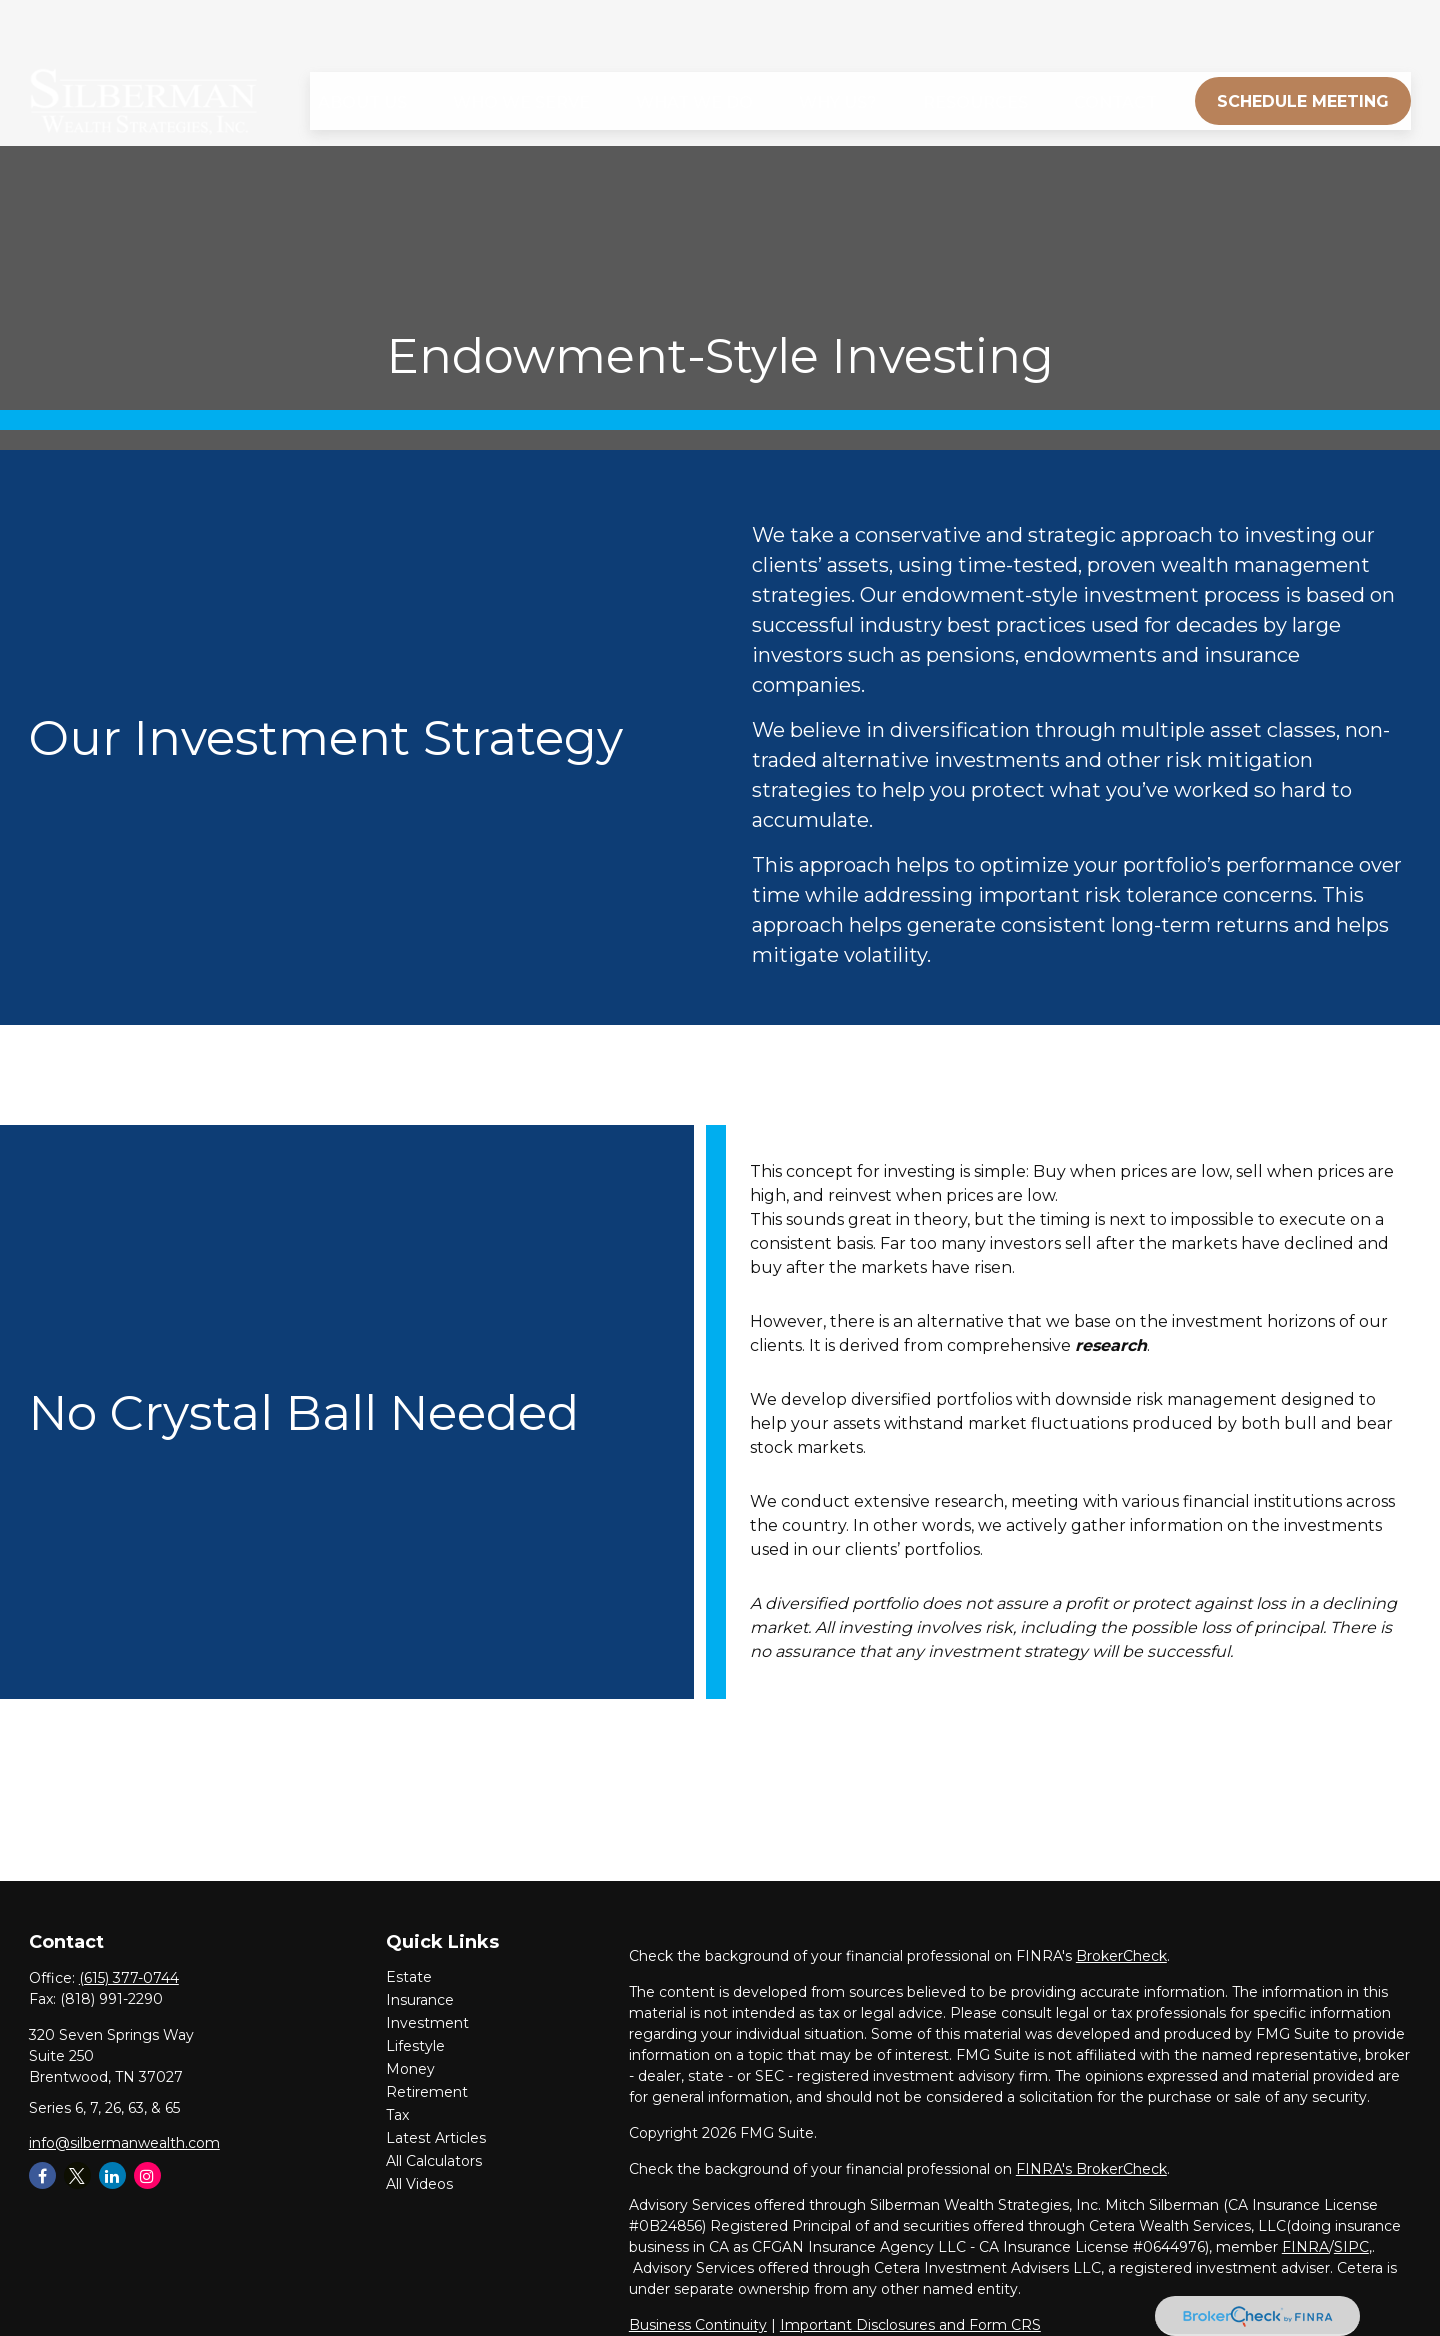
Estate (409, 1977)
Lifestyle (415, 2046)
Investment (427, 2023)
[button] (362, 44)
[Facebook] (42, 2175)
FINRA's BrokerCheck (1091, 2169)
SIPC (1351, 2247)
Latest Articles (436, 2138)
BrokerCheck (1121, 1956)
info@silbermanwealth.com (124, 2143)
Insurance (420, 2000)
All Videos (419, 2184)
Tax (397, 2115)
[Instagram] (147, 2175)
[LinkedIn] (112, 2175)
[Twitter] (77, 2175)
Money (410, 2069)
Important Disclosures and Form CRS (910, 2325)
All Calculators (434, 2161)
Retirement (427, 2092)
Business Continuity (698, 2325)
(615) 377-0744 (129, 1978)
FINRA (1305, 2247)
